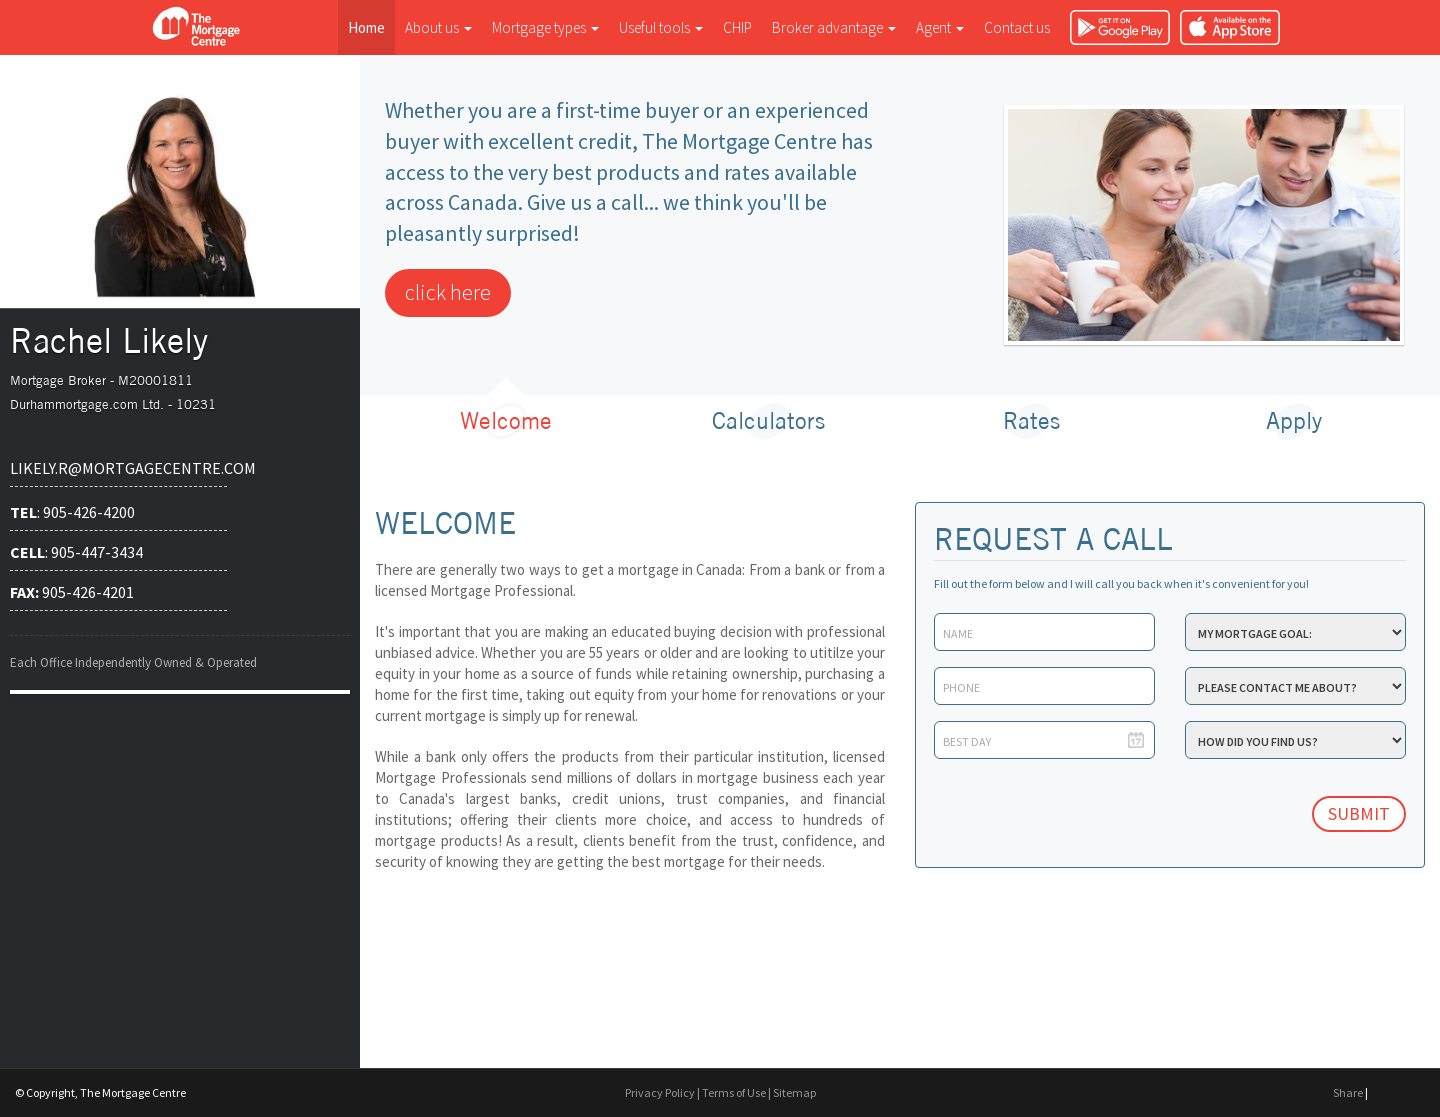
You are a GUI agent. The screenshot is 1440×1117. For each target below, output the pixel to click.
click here (448, 292)
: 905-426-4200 (72, 512)
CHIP (737, 27)
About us (438, 27)
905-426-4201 (72, 592)
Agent (940, 27)
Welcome (506, 420)
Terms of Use (734, 1092)
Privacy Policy (660, 1092)
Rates (1031, 420)
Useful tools (661, 27)
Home (366, 27)
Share (1348, 1092)
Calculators (768, 420)
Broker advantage (834, 27)
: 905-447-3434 (76, 552)
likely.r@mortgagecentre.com (118, 468)
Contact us (1017, 27)
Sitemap (794, 1092)
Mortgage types (545, 27)
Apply (1294, 420)
